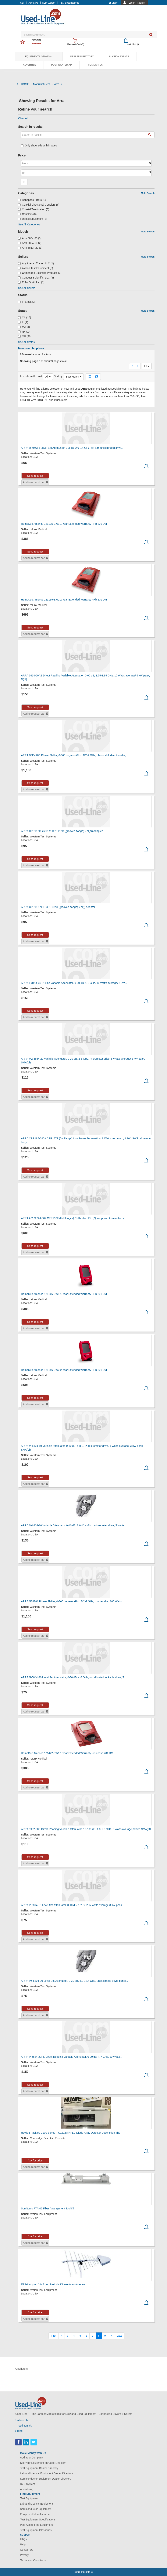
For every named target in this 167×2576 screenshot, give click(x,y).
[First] (53, 2335)
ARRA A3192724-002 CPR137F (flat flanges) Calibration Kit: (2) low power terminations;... (74, 1218)
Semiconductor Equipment (35, 2508)
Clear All (23, 118)
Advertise (29, 64)
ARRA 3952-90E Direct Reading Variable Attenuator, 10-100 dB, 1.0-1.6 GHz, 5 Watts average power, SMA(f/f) (86, 1829)
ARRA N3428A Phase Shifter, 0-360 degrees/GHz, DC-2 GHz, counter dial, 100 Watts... (72, 1601)
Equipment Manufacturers (35, 2514)
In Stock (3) (27, 301)
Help (23, 2544)
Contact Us (95, 64)
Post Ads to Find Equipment (36, 2524)
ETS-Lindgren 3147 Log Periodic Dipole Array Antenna (53, 2284)
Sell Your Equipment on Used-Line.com (43, 2462)
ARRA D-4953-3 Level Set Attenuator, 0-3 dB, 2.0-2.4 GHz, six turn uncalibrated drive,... (72, 447)
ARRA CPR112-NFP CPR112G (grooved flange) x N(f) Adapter (58, 906)
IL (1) (23, 322)
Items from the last (31, 376)
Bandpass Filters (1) (32, 199)
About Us (33, 3)
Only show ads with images (39, 145)
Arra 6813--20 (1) (30, 247)
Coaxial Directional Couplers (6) (38, 204)
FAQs (23, 2539)
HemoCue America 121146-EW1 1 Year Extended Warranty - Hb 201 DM (64, 1293)
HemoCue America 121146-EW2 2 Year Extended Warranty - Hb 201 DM (64, 1369)
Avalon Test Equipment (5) (35, 268)
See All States (26, 342)
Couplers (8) (27, 214)
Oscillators (21, 2368)
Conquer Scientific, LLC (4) (36, 277)
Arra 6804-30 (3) (29, 238)
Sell (22, 3)
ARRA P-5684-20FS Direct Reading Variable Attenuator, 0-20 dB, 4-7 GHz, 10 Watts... (71, 2056)
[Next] (111, 2335)
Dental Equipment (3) (32, 218)
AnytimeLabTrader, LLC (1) (36, 263)
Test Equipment (29, 2498)
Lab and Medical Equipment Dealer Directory (46, 2473)
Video (113, 3)
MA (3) (24, 326)
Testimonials (23, 2425)
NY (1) (24, 331)
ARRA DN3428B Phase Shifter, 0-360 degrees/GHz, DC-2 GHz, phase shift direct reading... (75, 755)
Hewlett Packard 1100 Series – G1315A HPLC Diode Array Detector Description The (70, 2132)
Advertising (26, 2489)
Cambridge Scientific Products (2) (40, 272)
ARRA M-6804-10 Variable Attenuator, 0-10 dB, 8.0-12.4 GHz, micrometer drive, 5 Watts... (73, 1525)
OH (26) (24, 336)
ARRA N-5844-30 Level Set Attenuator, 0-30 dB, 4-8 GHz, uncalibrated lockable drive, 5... (73, 1677)
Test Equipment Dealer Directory (39, 2468)
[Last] (119, 2335)
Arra (58, 84)
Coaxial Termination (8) (33, 209)
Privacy (24, 2555)
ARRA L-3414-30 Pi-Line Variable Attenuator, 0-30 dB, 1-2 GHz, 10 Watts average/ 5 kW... (74, 982)
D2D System (48, 3)
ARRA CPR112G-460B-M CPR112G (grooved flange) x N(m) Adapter (62, 831)
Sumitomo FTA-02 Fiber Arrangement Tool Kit (47, 2208)
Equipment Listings (38, 56)
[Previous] (61, 2335)
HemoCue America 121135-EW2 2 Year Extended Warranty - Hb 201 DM (64, 599)
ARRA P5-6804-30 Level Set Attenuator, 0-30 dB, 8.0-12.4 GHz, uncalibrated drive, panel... (74, 1980)
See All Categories (29, 224)
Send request (35, 475)
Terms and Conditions (33, 2560)
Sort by (58, 376)
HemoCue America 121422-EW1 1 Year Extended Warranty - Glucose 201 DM (67, 1753)
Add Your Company (31, 2457)
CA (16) (24, 317)
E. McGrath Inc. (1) (31, 282)
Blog (19, 2430)
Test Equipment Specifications (37, 2519)
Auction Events (119, 56)
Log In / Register (137, 3)
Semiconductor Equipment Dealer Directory (45, 2478)
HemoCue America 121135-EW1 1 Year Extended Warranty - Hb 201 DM (64, 523)
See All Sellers (26, 287)
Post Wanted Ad (61, 64)
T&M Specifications (69, 3)
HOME (26, 84)
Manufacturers (43, 84)
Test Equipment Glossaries (36, 2530)
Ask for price (35, 2160)
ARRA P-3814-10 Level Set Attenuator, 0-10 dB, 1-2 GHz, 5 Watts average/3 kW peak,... (73, 1905)
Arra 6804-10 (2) (29, 243)
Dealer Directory (82, 56)
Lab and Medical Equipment (36, 2503)
